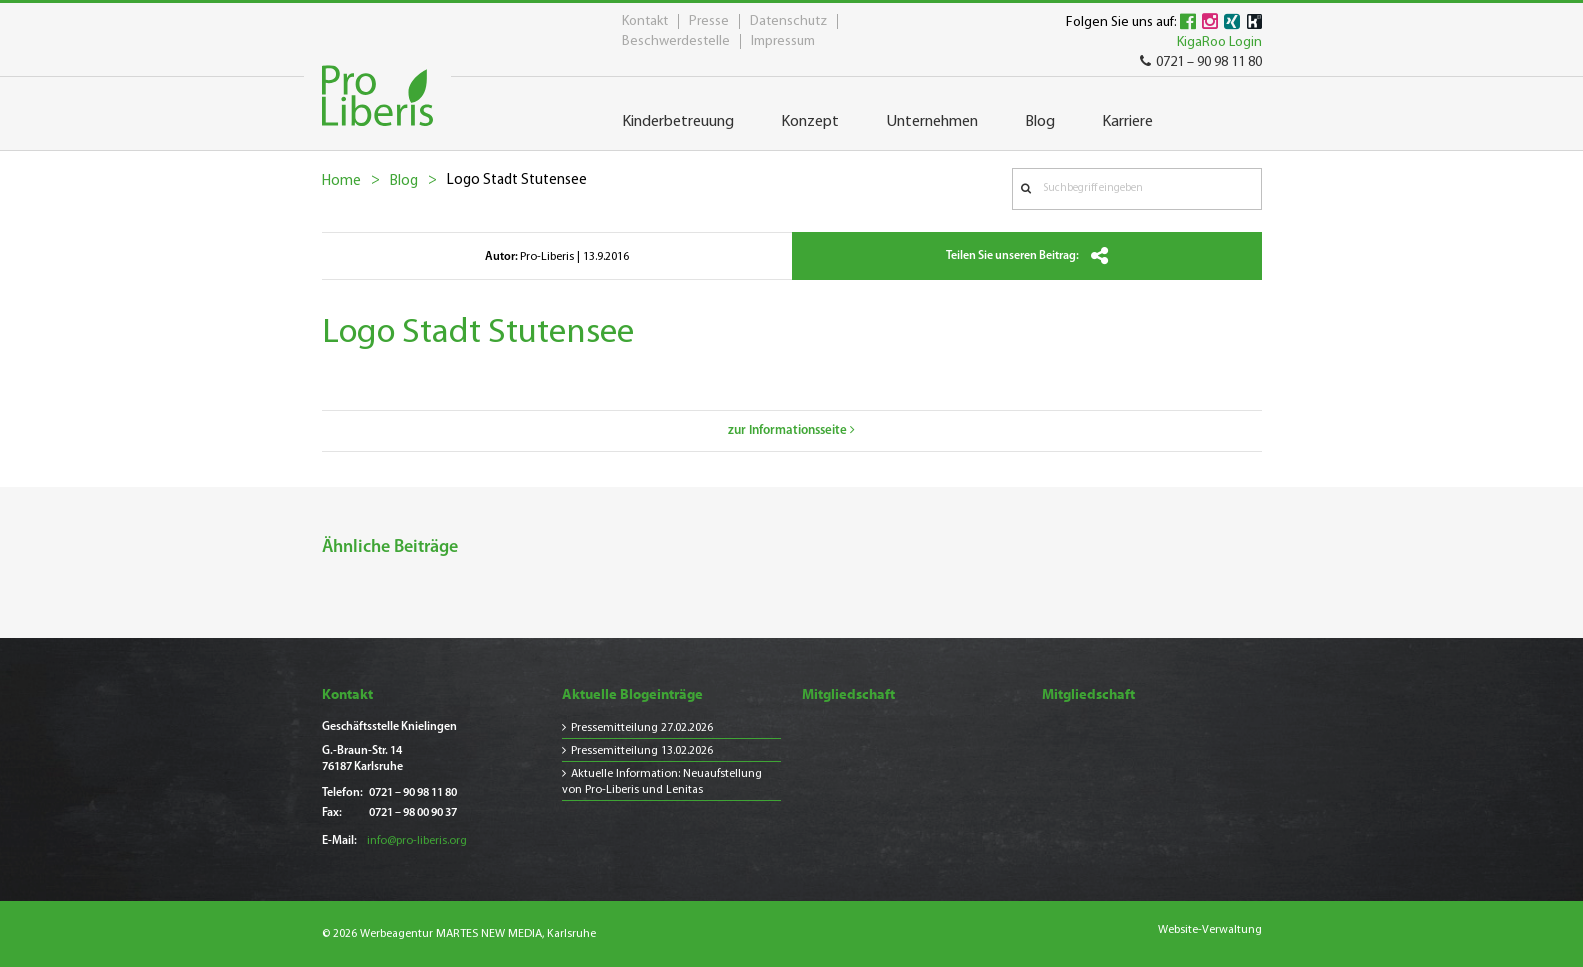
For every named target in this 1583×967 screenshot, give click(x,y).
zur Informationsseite (791, 430)
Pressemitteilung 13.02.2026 (642, 751)
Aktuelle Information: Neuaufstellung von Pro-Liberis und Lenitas (662, 782)
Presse (709, 21)
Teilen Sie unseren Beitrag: (1027, 256)
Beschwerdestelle (676, 41)
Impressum (783, 41)
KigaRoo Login (1219, 42)
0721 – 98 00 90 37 (413, 813)
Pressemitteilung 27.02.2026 (642, 728)
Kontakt (645, 21)
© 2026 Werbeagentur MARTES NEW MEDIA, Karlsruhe (459, 934)
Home (341, 181)
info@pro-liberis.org (417, 841)
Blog (404, 181)
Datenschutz (788, 21)
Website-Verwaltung (1210, 930)
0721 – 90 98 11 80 (1201, 62)
